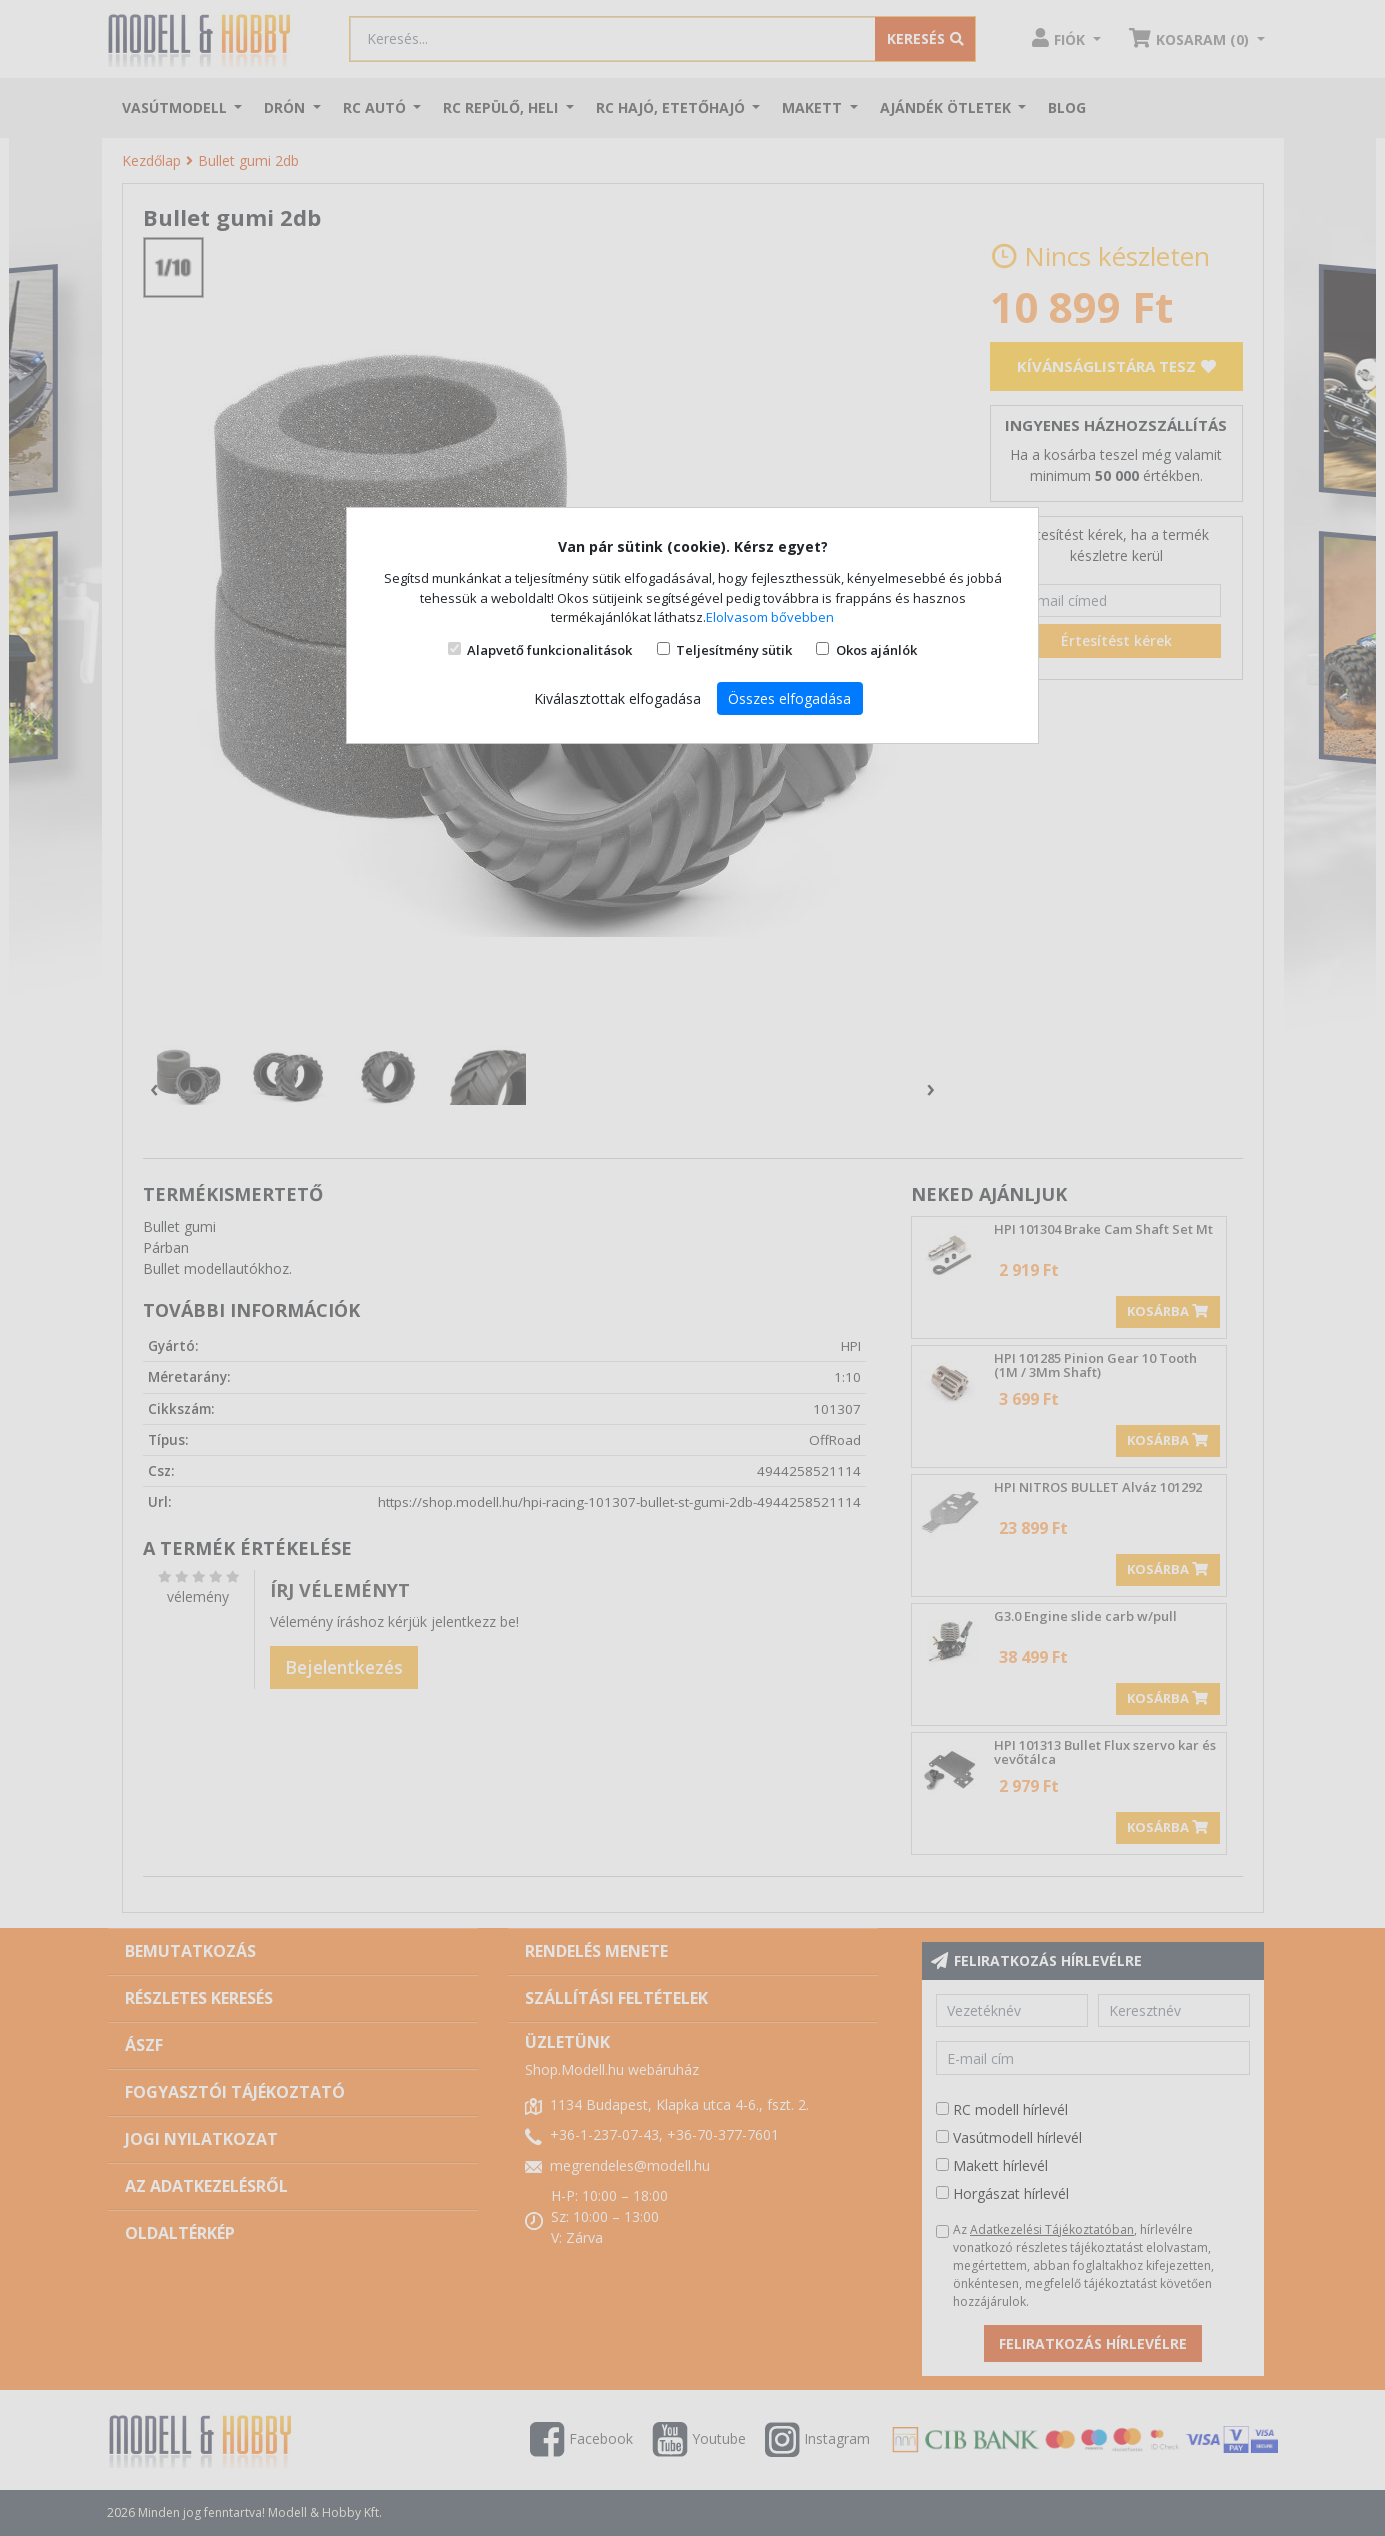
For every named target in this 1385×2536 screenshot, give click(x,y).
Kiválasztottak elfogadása (617, 698)
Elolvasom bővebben (770, 617)
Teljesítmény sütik (734, 650)
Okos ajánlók (876, 650)
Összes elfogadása (789, 698)
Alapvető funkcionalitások (549, 650)
